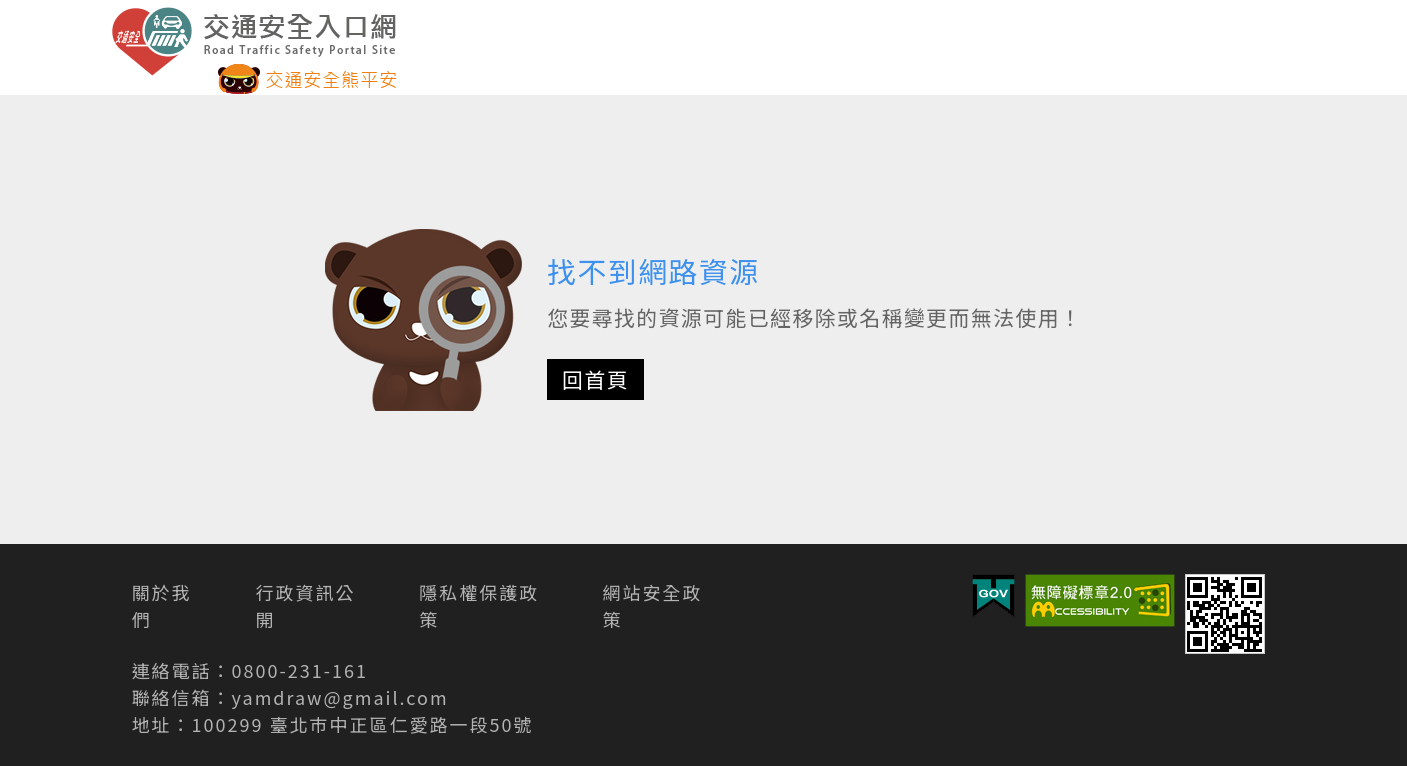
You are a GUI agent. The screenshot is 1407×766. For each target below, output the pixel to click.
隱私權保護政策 (479, 605)
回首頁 (595, 379)
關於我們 (162, 605)
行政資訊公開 (306, 605)
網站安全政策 (653, 605)
